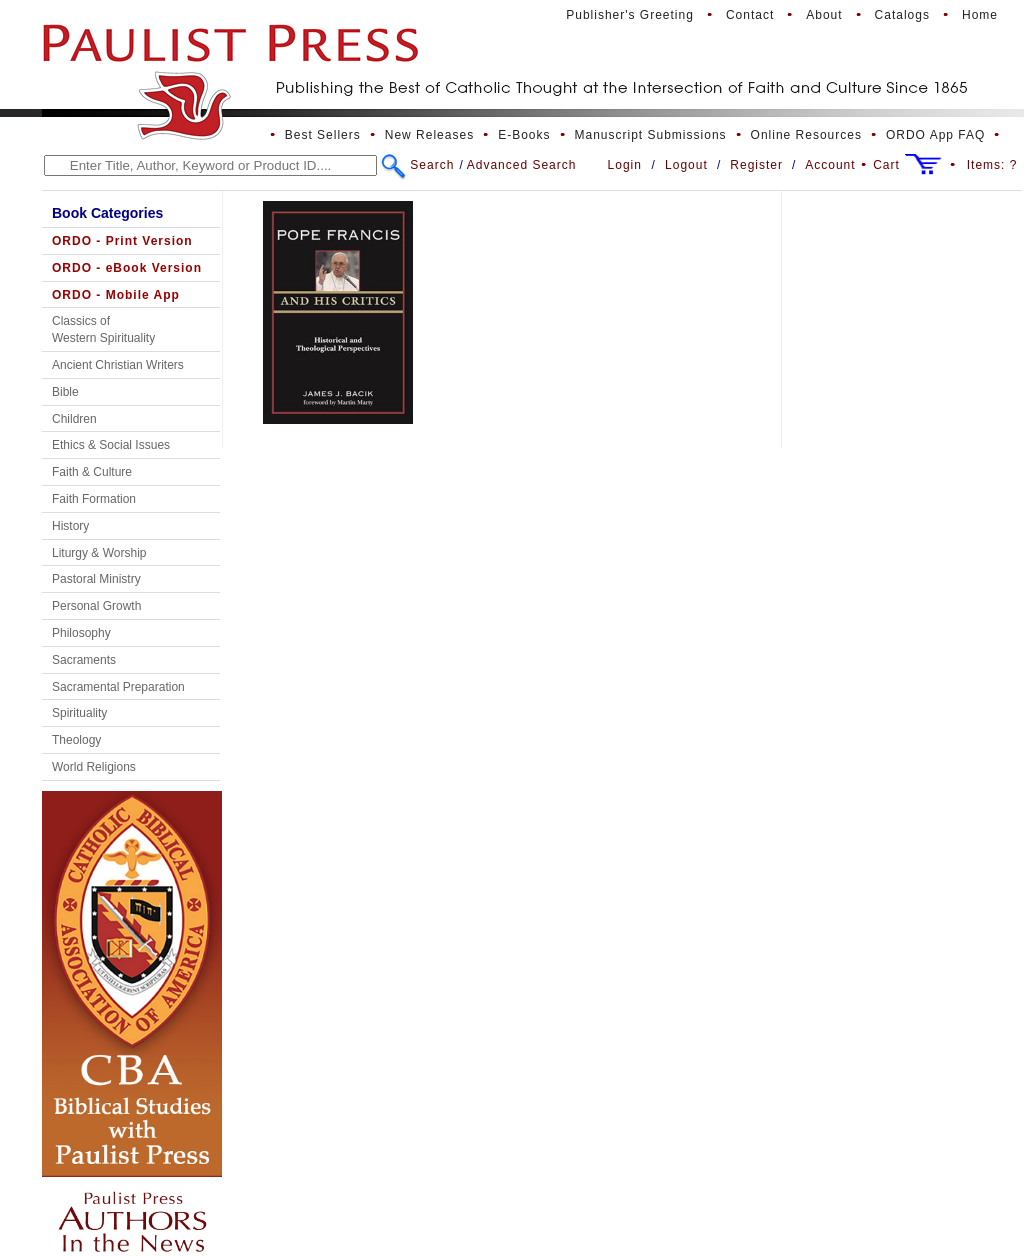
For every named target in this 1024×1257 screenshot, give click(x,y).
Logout (686, 165)
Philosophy (81, 633)
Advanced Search (522, 165)
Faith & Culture (92, 472)
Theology (76, 740)
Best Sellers (323, 135)
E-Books (524, 135)
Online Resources (806, 135)
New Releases (429, 135)
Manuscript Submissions (651, 135)
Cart (886, 165)
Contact (750, 15)
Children (74, 419)
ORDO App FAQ (935, 135)
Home (980, 15)
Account (830, 165)
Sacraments (84, 660)
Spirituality (79, 713)
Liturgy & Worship (99, 553)
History (70, 526)
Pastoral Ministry (96, 579)
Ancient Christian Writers (118, 365)
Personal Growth (96, 606)
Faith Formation (94, 499)
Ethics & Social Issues (111, 445)
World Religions (94, 767)
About (824, 15)
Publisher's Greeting (630, 15)
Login (625, 165)
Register (756, 165)
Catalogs (902, 15)
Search (432, 165)
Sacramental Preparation (118, 687)
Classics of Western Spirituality (103, 329)
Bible (65, 392)
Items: (992, 165)
